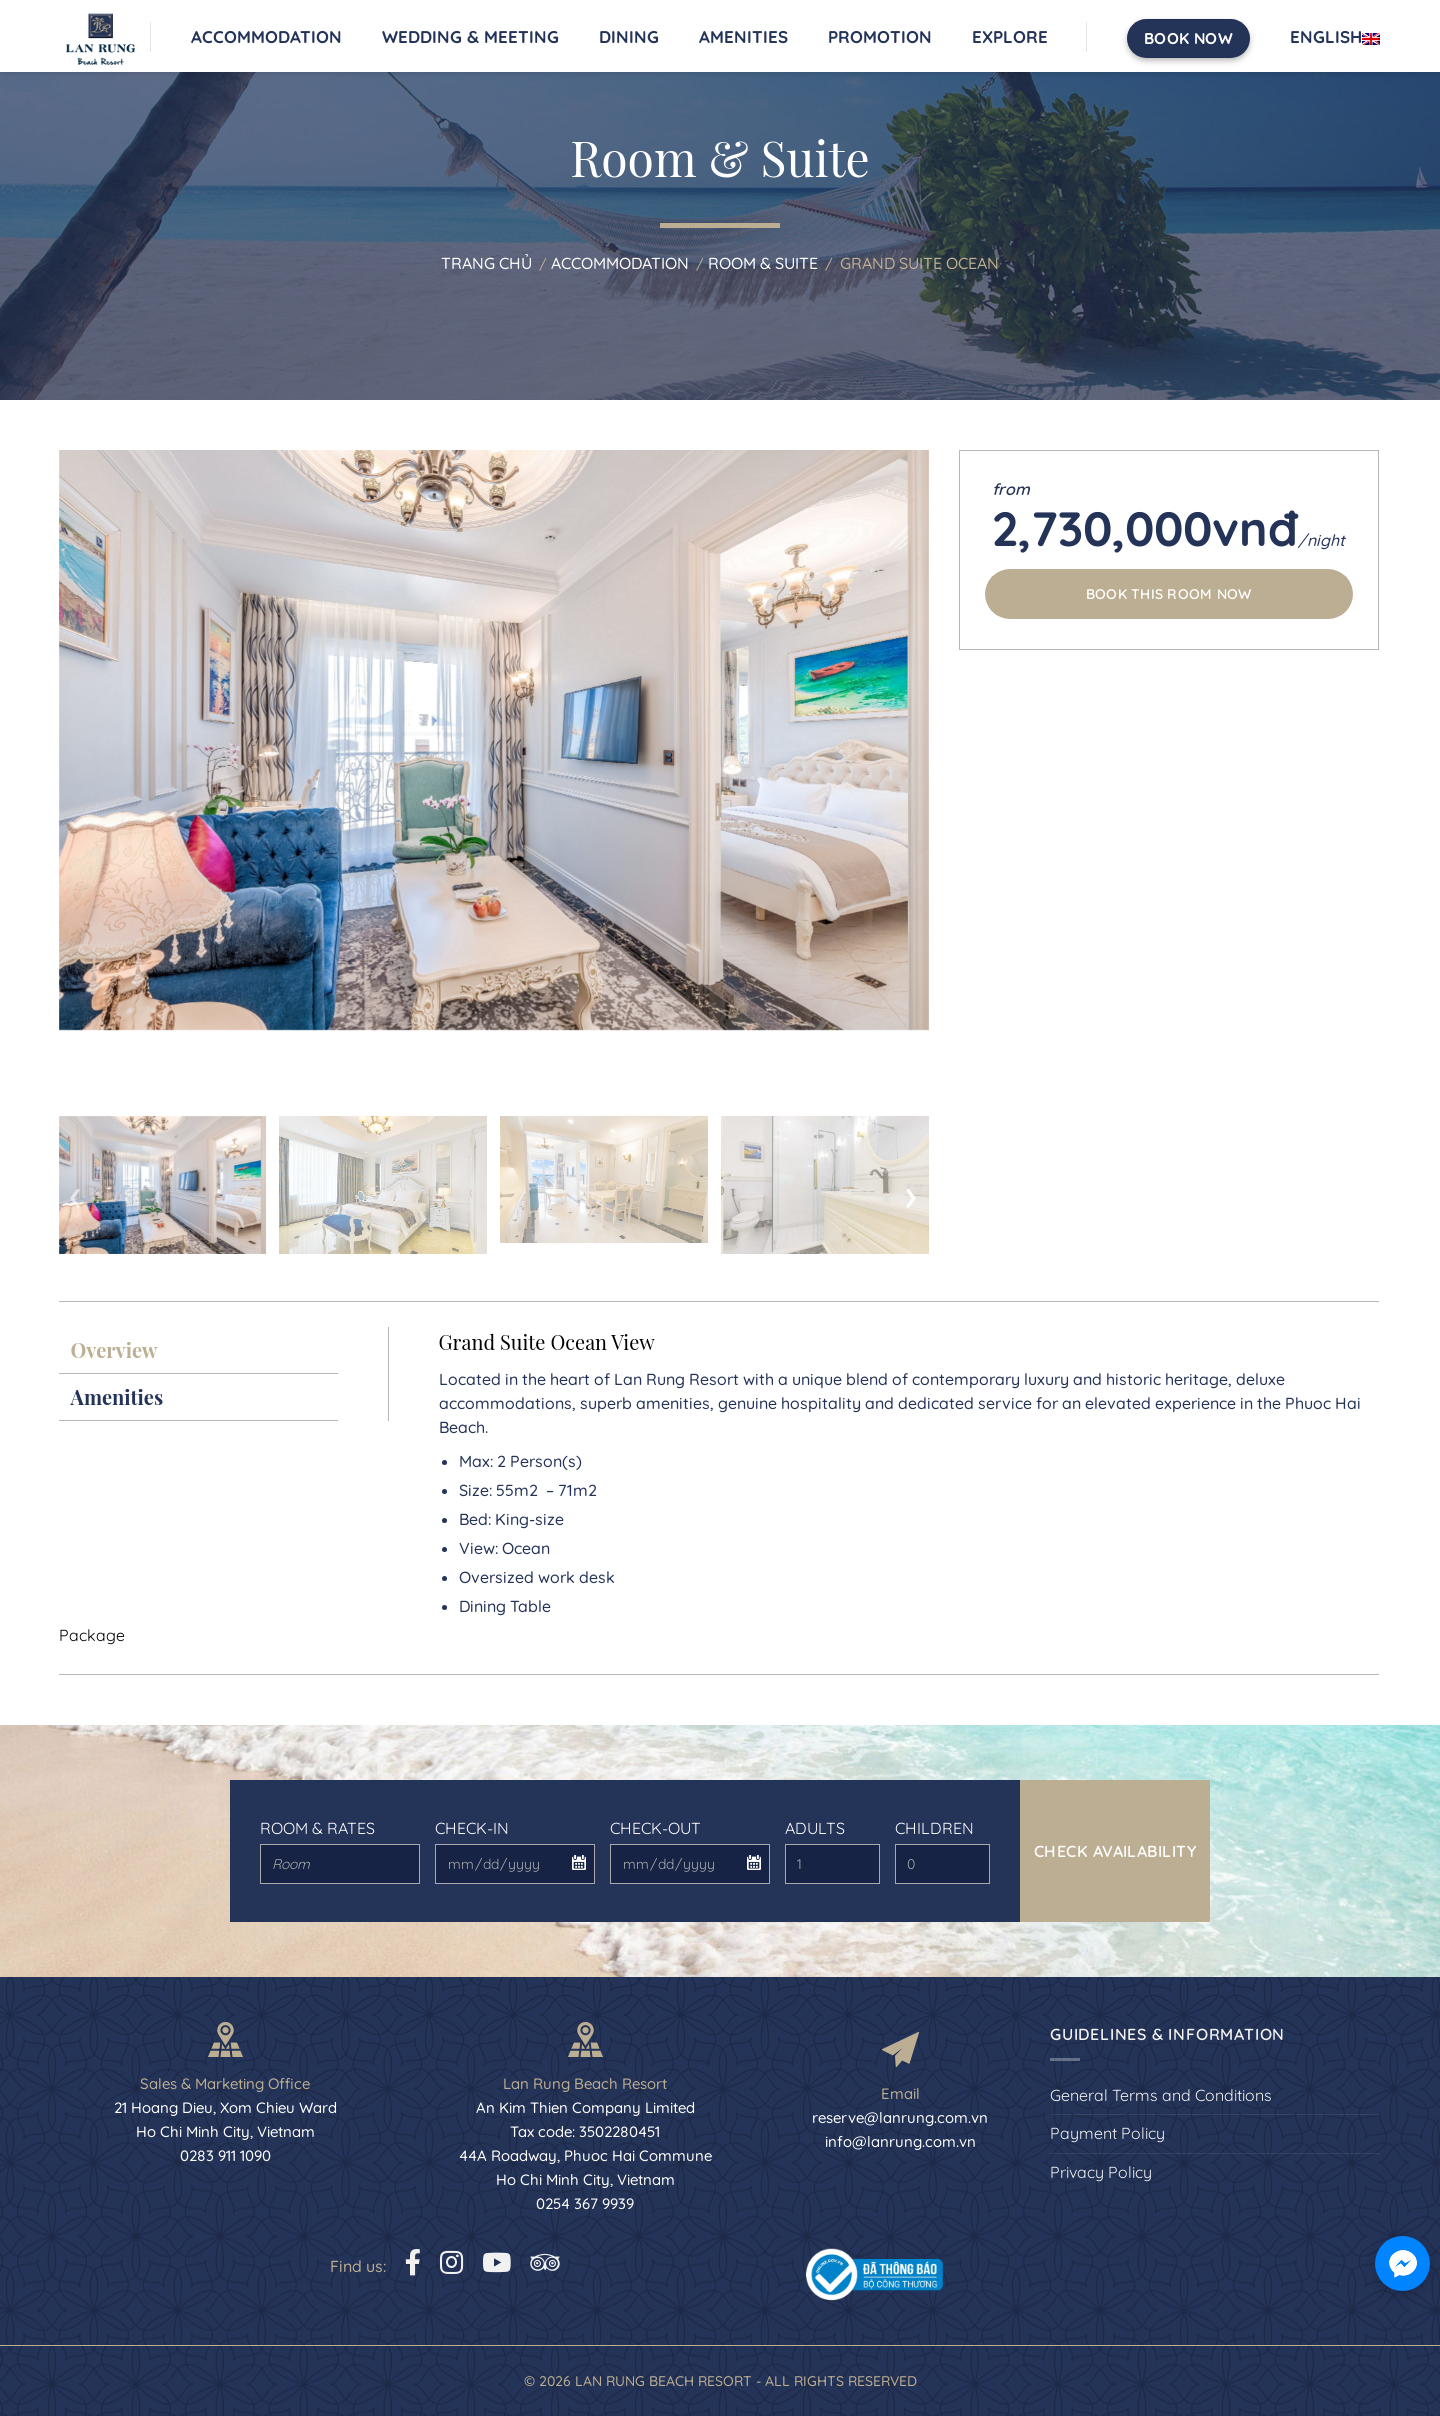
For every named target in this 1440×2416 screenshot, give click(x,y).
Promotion (880, 36)
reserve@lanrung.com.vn (900, 2117)
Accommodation (266, 36)
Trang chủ (486, 263)
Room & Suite (763, 263)
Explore (1010, 36)
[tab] (198, 1350)
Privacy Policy (1101, 2172)
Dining (629, 36)
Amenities (743, 36)
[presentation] (75, 1193)
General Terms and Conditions (1161, 2095)
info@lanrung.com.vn (900, 2141)
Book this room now (1169, 594)
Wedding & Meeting (470, 36)
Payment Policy (1107, 2133)
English (1335, 37)
